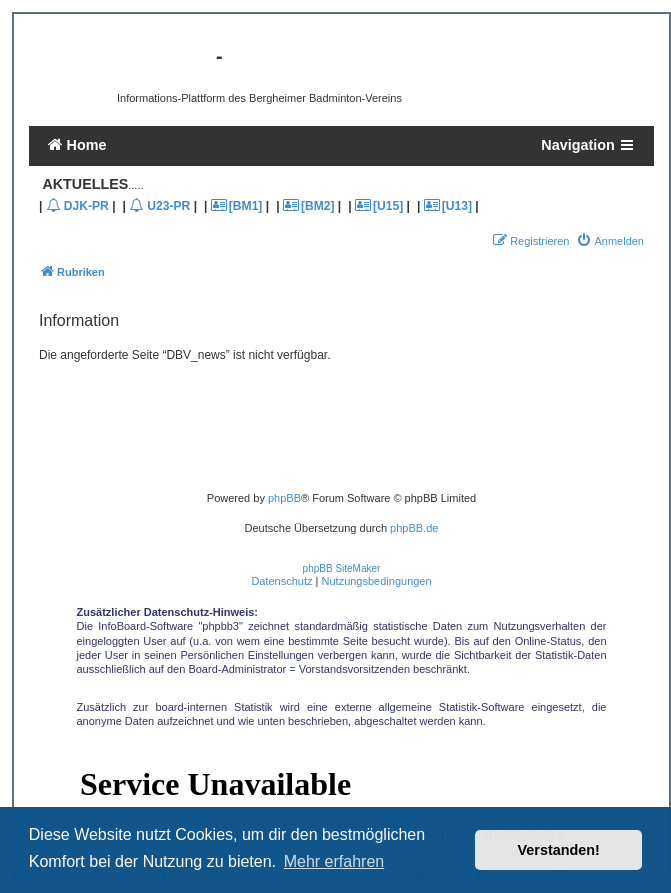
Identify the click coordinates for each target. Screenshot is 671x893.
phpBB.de (414, 528)
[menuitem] (610, 241)
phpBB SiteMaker (342, 568)
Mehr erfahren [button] (334, 861)
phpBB (284, 498)
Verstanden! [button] (559, 850)
